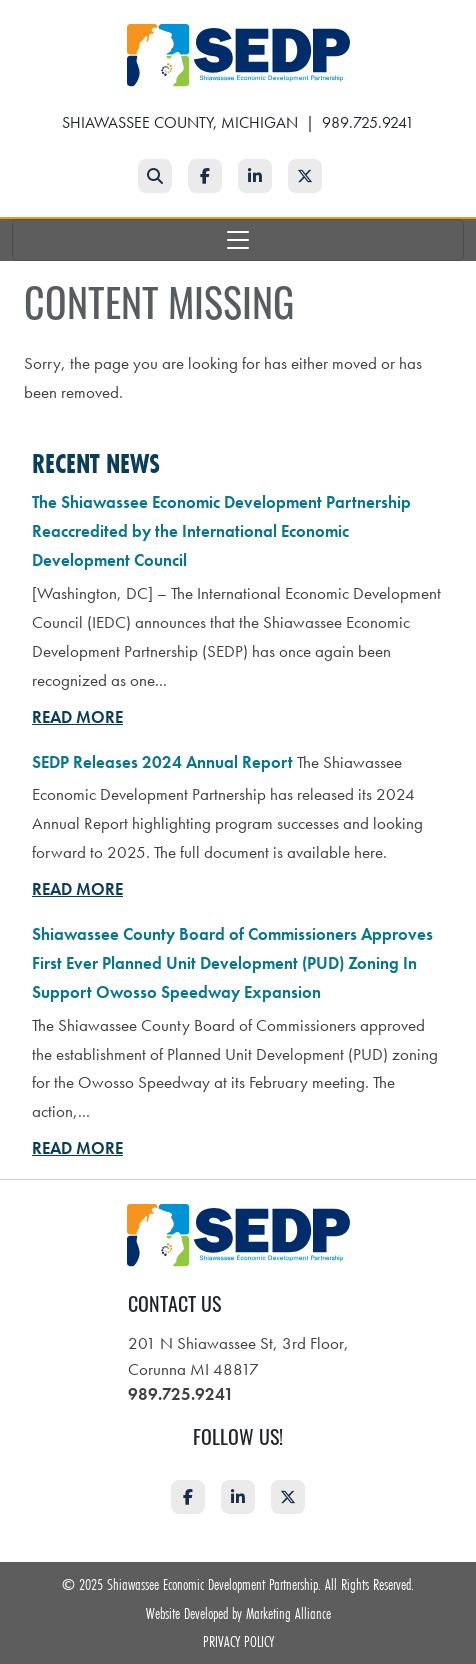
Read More (77, 717)
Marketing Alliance (288, 1613)
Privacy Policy (238, 1641)
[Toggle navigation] (238, 240)
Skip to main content (0, 16)
